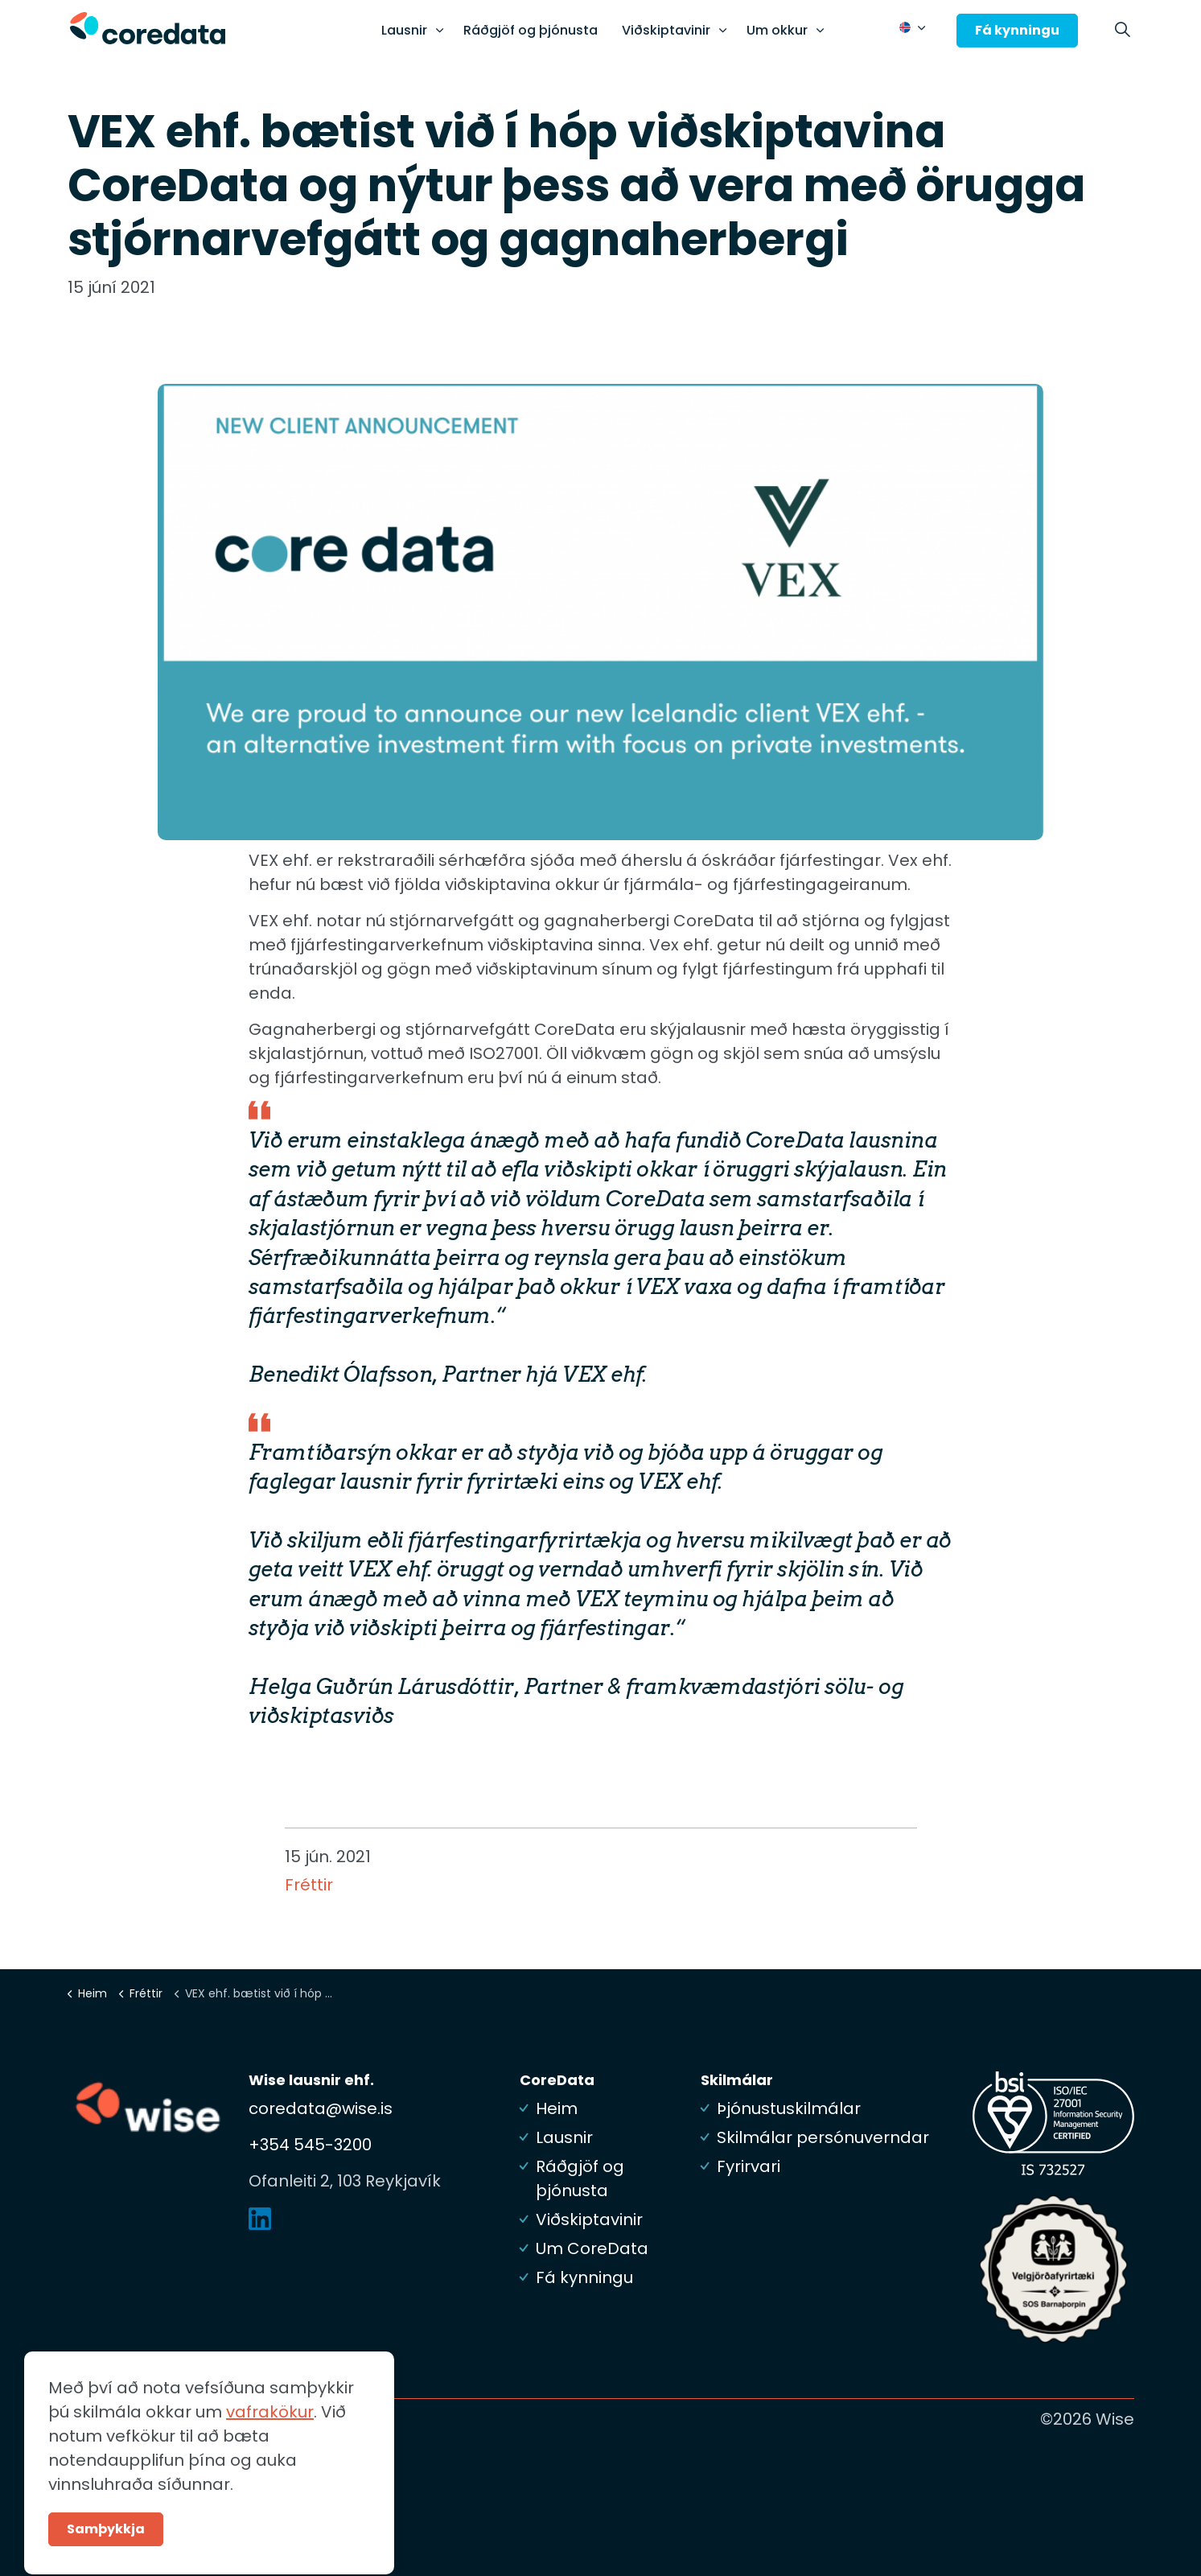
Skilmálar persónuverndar (823, 2137)
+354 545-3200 (310, 2144)
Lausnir (404, 30)
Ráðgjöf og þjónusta (530, 30)
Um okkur (777, 30)
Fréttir (309, 1884)
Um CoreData (592, 2248)
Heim (557, 2108)
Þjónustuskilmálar (789, 2108)
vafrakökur (270, 2460)
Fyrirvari (748, 2166)
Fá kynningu (1017, 30)
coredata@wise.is (321, 2108)
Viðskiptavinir (666, 30)
